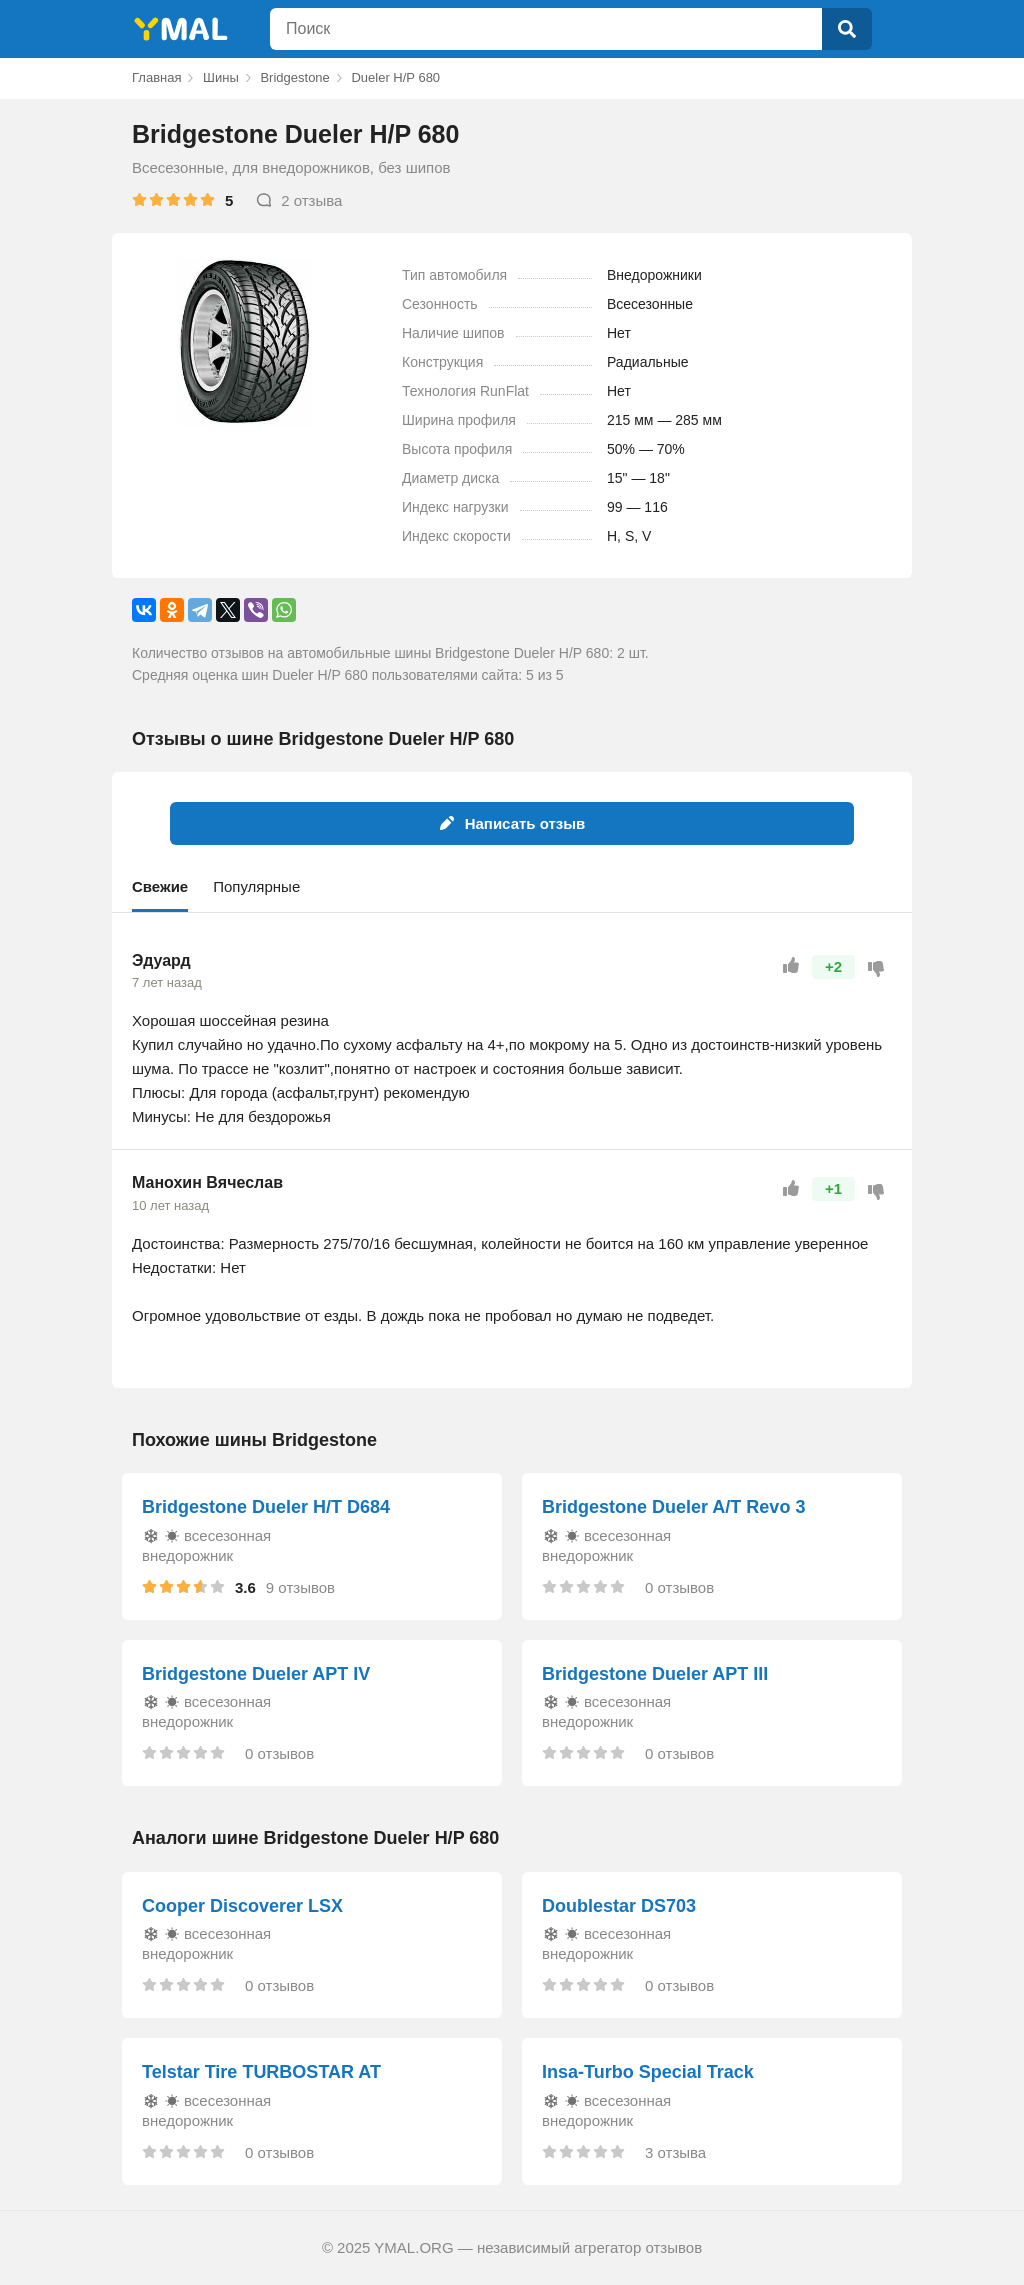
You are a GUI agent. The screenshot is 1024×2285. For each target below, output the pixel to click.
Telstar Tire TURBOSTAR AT (261, 2072)
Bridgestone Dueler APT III (655, 1674)
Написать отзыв (512, 823)
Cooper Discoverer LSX (242, 1906)
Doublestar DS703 (619, 1906)
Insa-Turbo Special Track (648, 2072)
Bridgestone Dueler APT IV (256, 1674)
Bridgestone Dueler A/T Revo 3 (673, 1507)
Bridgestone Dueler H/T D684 (266, 1507)
